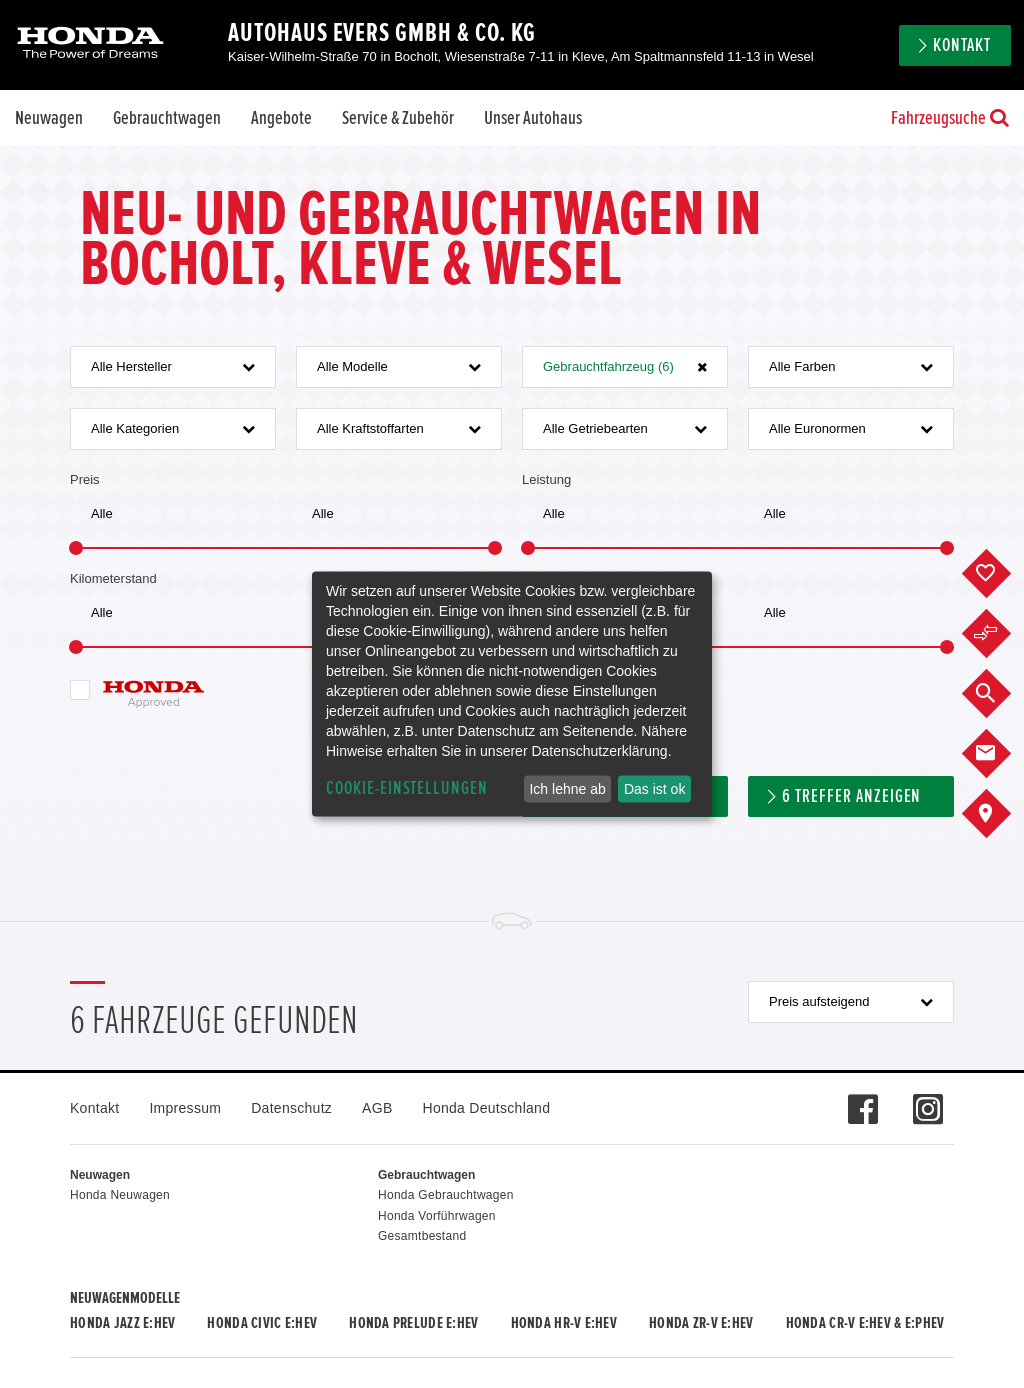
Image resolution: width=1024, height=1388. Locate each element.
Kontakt (962, 45)
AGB (377, 1108)
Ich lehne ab (567, 789)
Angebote (281, 118)
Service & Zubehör (398, 118)
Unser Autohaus (533, 118)
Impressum (185, 1108)
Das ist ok (654, 789)
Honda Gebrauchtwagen (446, 1195)
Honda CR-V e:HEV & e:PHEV (865, 1323)
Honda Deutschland (487, 1108)
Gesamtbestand (422, 1236)
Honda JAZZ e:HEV (122, 1323)
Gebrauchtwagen (167, 118)
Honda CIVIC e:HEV (262, 1323)
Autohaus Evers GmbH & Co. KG (382, 33)
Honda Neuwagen (120, 1195)
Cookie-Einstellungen (407, 788)
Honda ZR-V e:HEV (701, 1323)
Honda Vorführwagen (437, 1216)
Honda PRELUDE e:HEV (413, 1323)
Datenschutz (291, 1108)
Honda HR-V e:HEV (564, 1323)
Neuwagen (49, 118)
